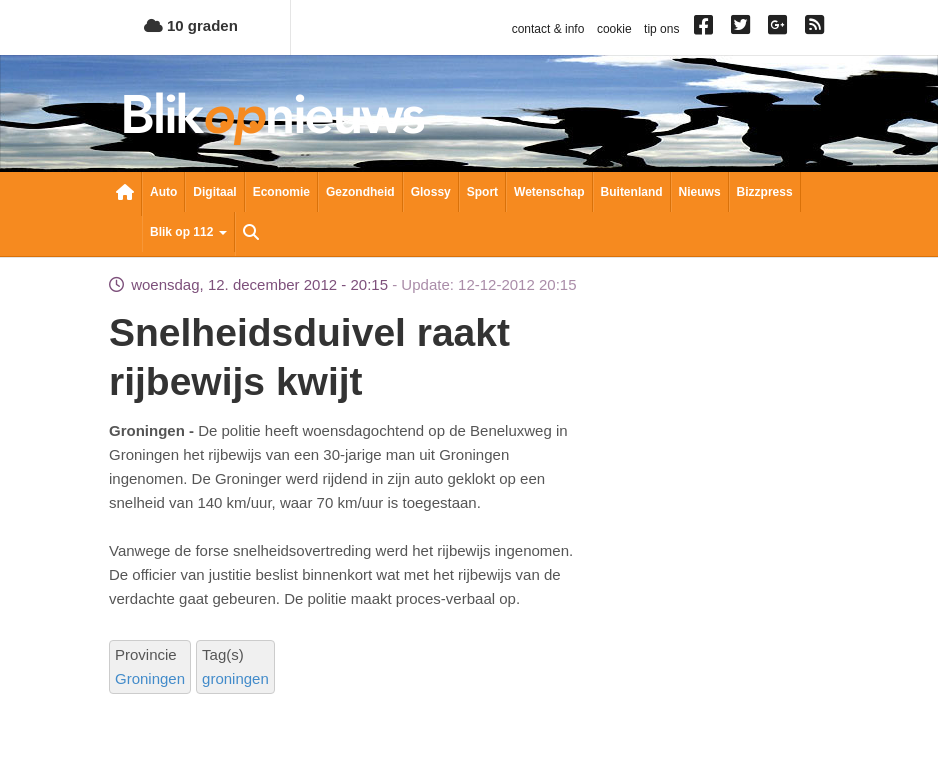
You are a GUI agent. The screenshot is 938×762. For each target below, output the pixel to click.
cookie (614, 29)
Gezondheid (360, 192)
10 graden (191, 25)
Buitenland (632, 192)
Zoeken (251, 234)
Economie (281, 192)
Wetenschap (549, 192)
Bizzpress (765, 192)
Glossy (431, 192)
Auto (163, 192)
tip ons (661, 29)
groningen (235, 678)
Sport (482, 192)
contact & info (548, 29)
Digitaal (214, 192)
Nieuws (700, 192)
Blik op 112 (188, 232)
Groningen (150, 678)
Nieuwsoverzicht (125, 194)
